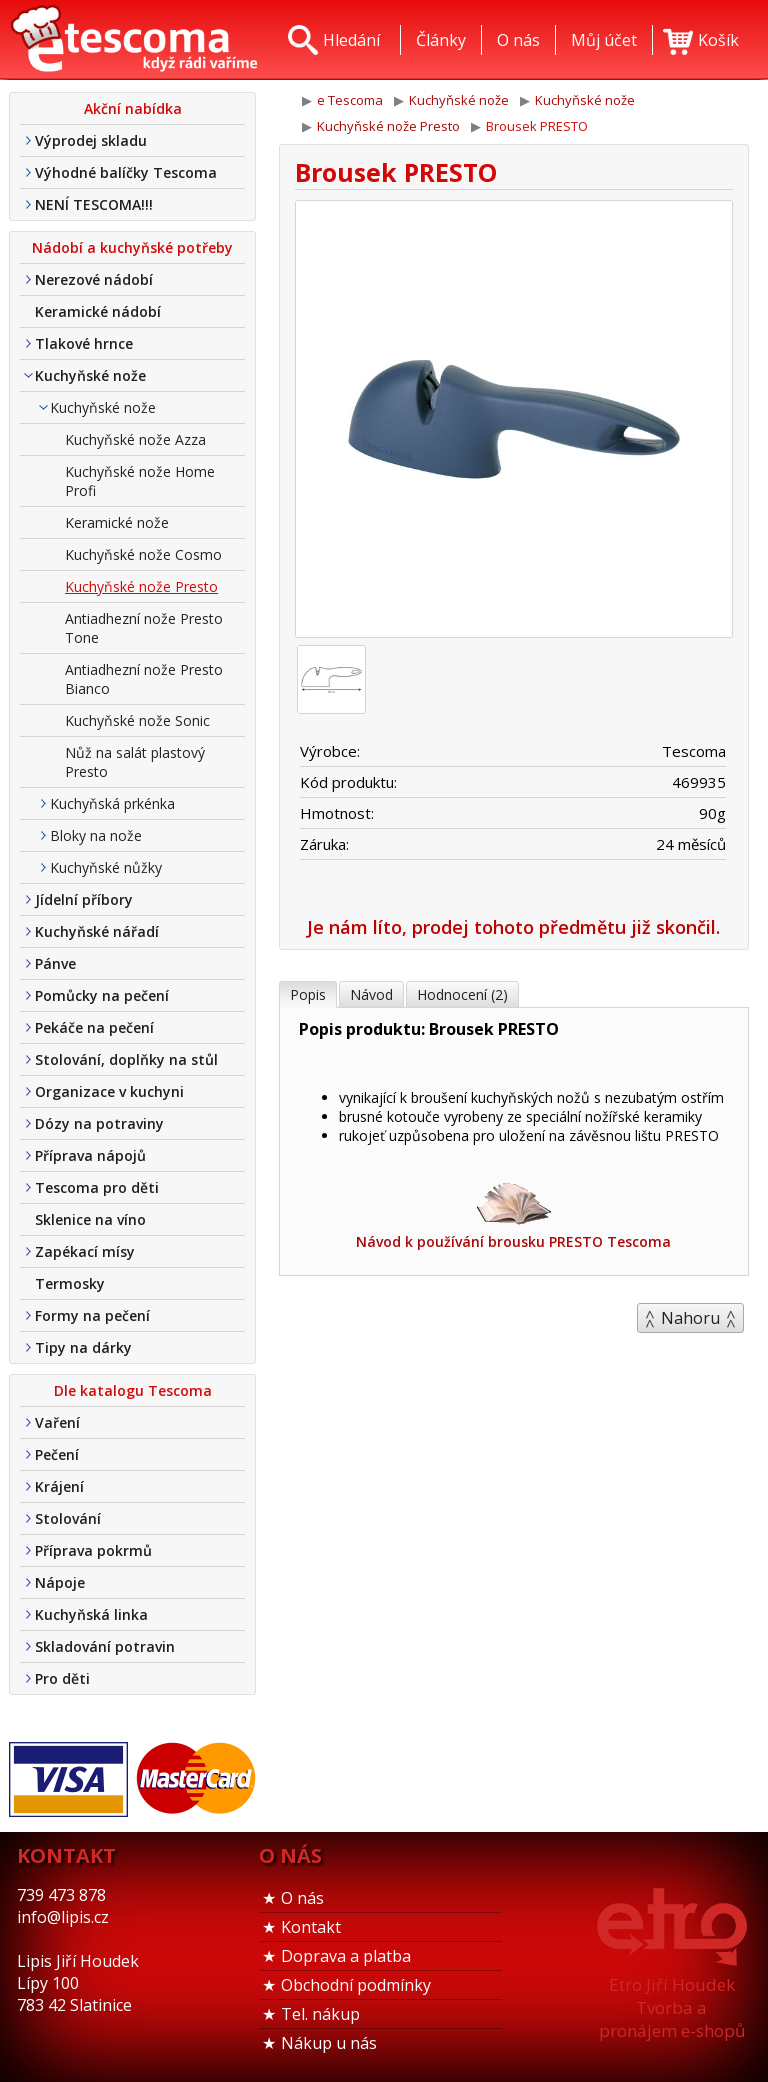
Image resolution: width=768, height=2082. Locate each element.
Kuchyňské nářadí (97, 931)
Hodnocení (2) (462, 994)
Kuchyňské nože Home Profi (140, 481)
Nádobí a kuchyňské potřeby (132, 247)
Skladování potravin (105, 1646)
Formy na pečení (92, 1315)
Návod (371, 994)
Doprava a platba (346, 1956)
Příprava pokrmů (93, 1550)
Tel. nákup (320, 2014)
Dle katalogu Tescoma (133, 1390)
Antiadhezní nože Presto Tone (144, 628)
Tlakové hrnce (84, 343)
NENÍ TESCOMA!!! (94, 204)
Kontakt (311, 1927)
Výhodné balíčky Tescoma (126, 172)
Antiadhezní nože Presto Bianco (144, 679)
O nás (302, 1898)
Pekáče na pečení (94, 1027)
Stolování (68, 1518)
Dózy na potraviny (99, 1123)
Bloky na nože (96, 835)
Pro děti (62, 1678)
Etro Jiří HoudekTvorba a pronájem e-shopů (672, 2007)
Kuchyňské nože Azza (135, 439)
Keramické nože (117, 522)
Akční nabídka (133, 108)
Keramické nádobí (98, 311)
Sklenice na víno (90, 1219)
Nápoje (60, 1582)
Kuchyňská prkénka (112, 803)
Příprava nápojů (90, 1155)
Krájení (59, 1486)
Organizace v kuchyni (109, 1091)
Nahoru (690, 1318)
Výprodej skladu (91, 140)
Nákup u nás (329, 2043)
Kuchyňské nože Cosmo (143, 554)
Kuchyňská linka (91, 1614)
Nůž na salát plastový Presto (135, 762)
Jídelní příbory (84, 899)
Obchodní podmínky (356, 1985)
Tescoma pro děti (97, 1187)
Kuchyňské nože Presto (141, 586)
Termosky (70, 1283)
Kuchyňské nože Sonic (137, 720)
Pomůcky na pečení (102, 995)
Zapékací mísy (85, 1251)
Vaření (57, 1422)
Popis (308, 994)
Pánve (55, 963)
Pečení (57, 1454)
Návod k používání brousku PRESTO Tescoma (514, 1214)
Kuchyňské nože (90, 375)
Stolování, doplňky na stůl (126, 1059)
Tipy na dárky (83, 1347)
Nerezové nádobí (94, 279)
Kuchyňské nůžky (106, 867)
